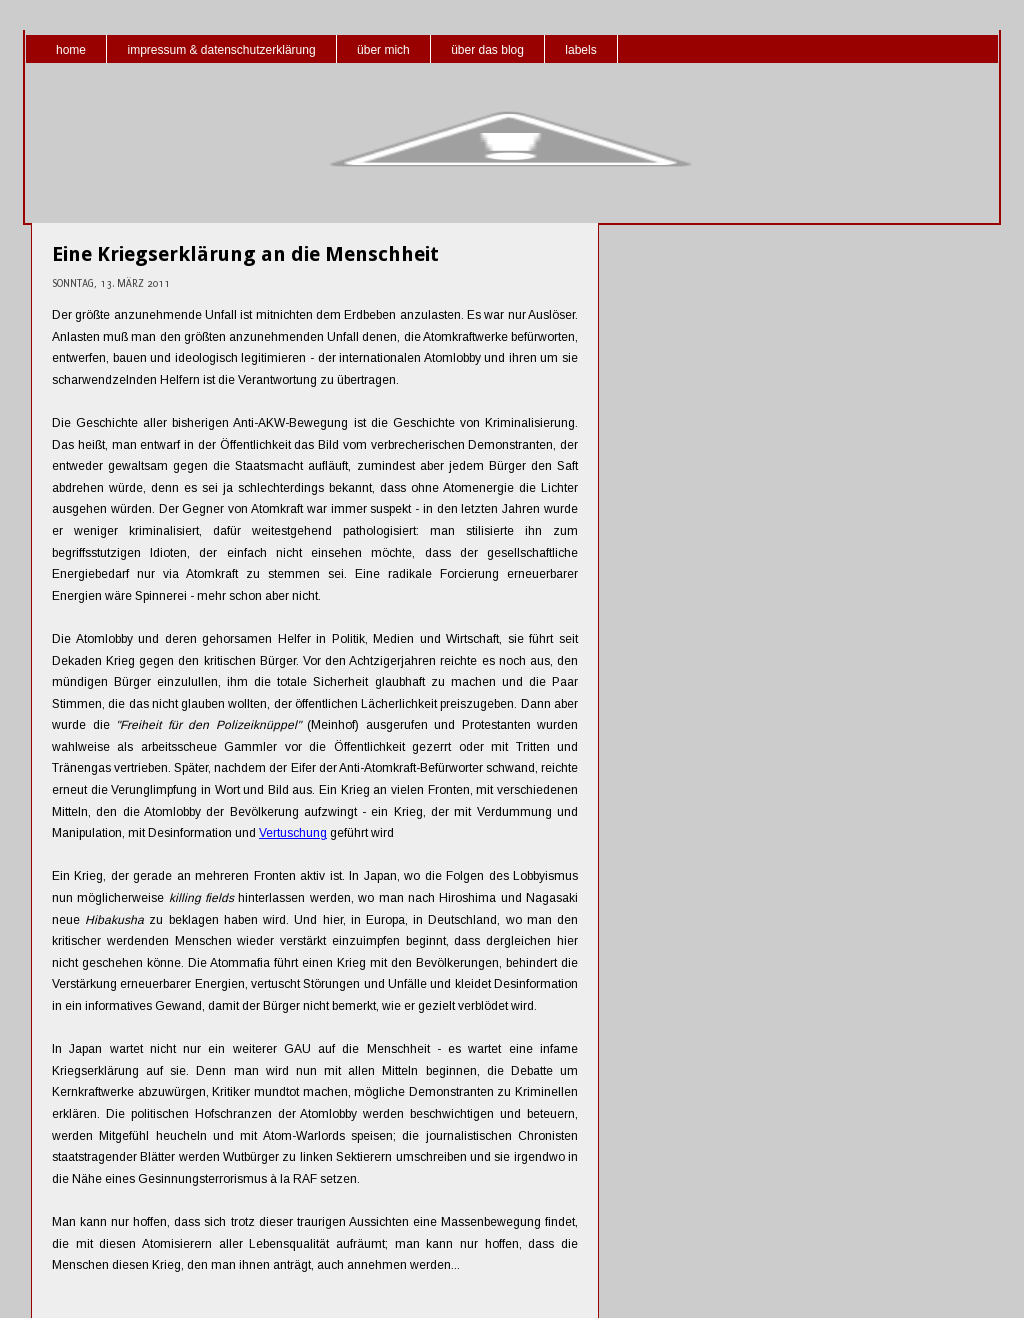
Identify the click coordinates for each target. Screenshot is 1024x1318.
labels (580, 50)
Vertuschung (293, 833)
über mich (383, 50)
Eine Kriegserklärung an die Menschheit (245, 254)
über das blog (487, 50)
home (71, 50)
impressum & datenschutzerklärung (221, 50)
